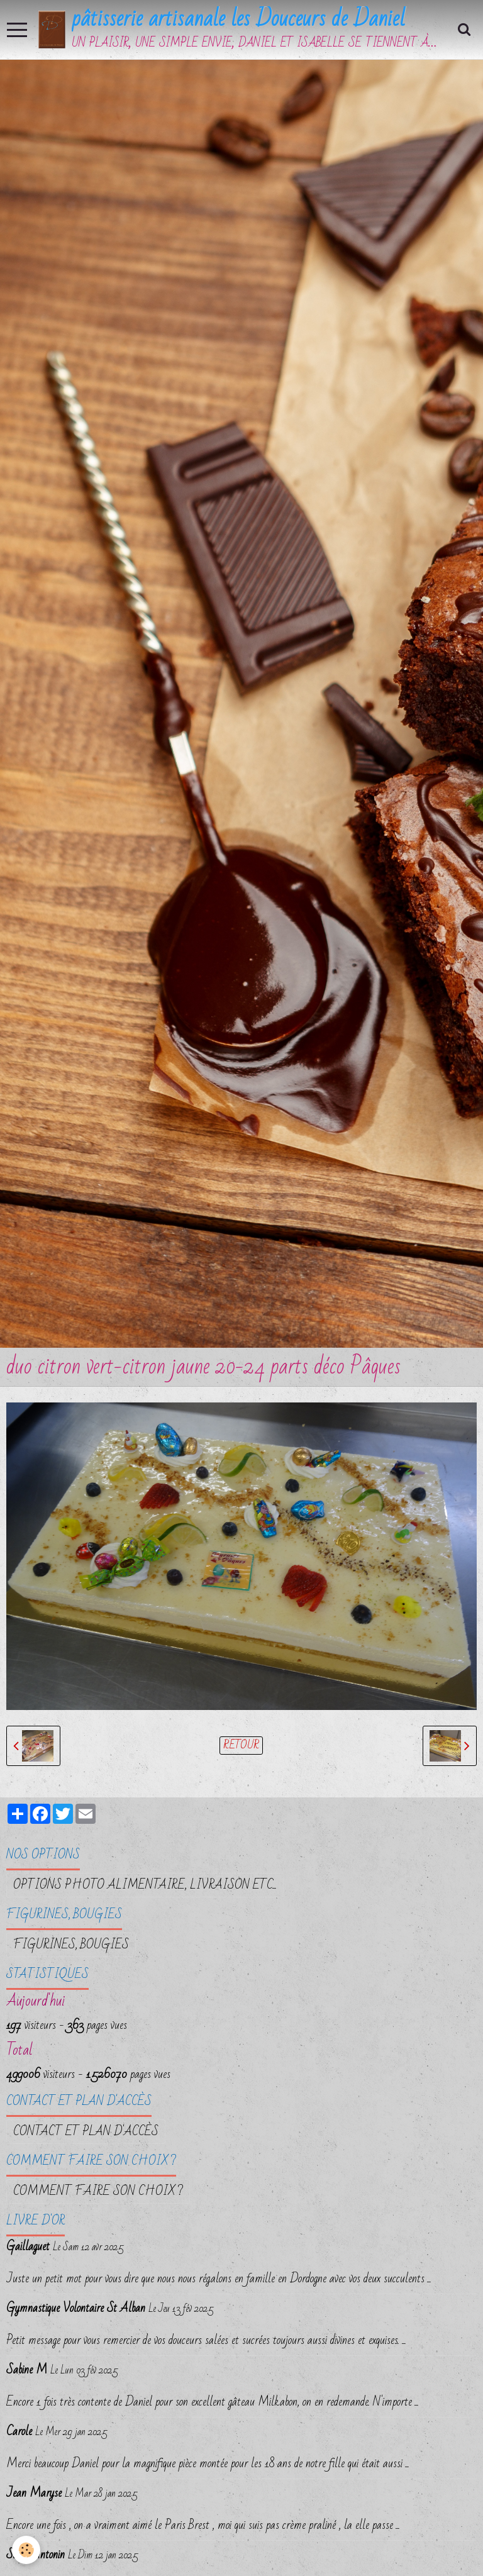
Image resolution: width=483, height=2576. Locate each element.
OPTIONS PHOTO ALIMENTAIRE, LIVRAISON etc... (145, 1886)
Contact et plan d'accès (85, 2134)
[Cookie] (27, 2550)
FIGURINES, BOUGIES (71, 1946)
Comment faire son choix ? (98, 2193)
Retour (241, 1747)
